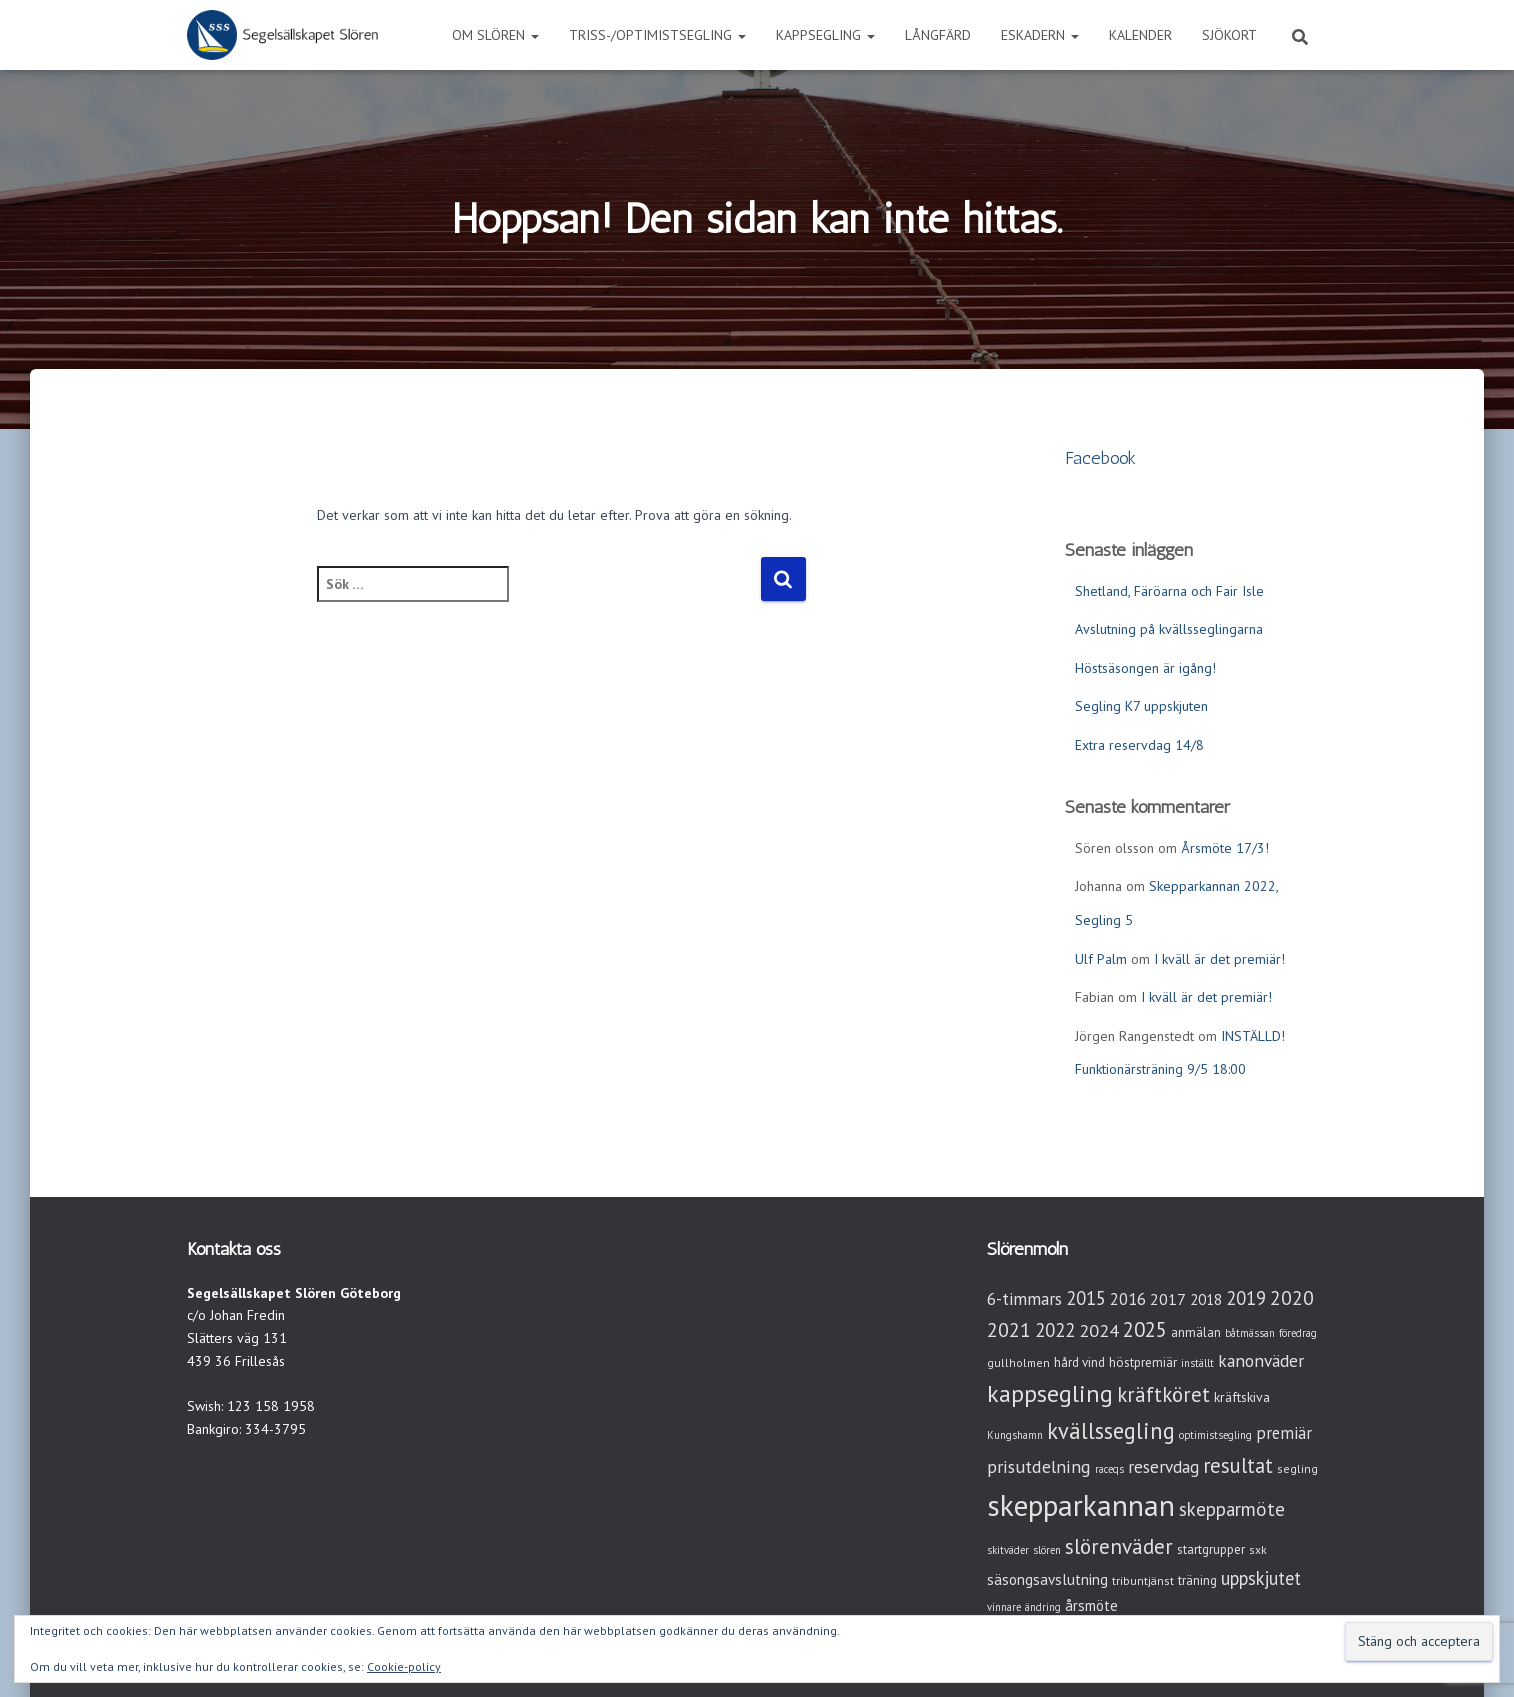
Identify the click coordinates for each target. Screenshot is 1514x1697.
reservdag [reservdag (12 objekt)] (1163, 1466)
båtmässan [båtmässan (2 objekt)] (1250, 1333)
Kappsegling (825, 35)
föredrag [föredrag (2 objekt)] (1298, 1333)
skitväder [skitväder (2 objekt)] (1008, 1550)
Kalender (1140, 35)
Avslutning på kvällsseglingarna (1169, 629)
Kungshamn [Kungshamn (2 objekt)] (1015, 1435)
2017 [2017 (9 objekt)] (1168, 1299)
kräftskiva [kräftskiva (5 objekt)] (1242, 1397)
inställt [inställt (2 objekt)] (1197, 1363)
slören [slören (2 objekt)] (1047, 1550)
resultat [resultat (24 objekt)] (1238, 1465)
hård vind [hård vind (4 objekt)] (1079, 1362)
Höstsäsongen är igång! (1145, 668)
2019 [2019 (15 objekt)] (1246, 1298)
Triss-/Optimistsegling (657, 35)
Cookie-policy (404, 1666)
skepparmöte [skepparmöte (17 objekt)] (1232, 1509)
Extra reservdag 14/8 (1139, 745)
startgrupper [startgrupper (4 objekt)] (1211, 1549)
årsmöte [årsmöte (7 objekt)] (1091, 1605)
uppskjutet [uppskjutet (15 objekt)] (1261, 1578)
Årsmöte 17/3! (1225, 848)
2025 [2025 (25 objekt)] (1145, 1329)
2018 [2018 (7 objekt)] (1206, 1299)
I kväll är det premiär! (1219, 959)
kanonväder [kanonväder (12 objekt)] (1261, 1360)
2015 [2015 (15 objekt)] (1086, 1298)
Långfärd (938, 35)
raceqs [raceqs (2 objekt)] (1109, 1469)
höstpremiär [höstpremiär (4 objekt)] (1143, 1362)
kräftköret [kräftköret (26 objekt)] (1163, 1394)
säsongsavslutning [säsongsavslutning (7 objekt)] (1047, 1579)
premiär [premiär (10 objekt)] (1284, 1433)
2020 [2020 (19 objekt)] (1292, 1297)
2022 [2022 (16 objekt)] (1055, 1330)
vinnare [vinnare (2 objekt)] (1004, 1607)
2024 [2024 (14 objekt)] (1099, 1330)
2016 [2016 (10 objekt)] (1128, 1299)
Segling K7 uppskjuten (1141, 706)
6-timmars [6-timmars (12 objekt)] (1024, 1298)
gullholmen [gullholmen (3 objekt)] (1018, 1362)
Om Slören (495, 35)
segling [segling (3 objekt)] (1297, 1468)
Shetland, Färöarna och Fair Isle (1169, 591)
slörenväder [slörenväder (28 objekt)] (1119, 1546)
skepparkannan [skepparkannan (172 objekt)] (1081, 1505)
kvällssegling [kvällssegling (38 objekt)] (1111, 1430)
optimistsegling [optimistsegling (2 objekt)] (1215, 1435)
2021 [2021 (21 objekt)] (1009, 1329)
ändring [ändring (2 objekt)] (1043, 1607)
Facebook (1100, 458)
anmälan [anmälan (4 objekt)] (1196, 1332)
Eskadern (1040, 35)
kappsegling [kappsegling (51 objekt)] (1050, 1393)
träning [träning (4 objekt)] (1197, 1580)
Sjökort (1229, 35)
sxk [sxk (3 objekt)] (1258, 1549)
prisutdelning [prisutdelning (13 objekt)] (1039, 1466)
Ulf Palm (1101, 959)
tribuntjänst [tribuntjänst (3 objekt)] (1143, 1580)
